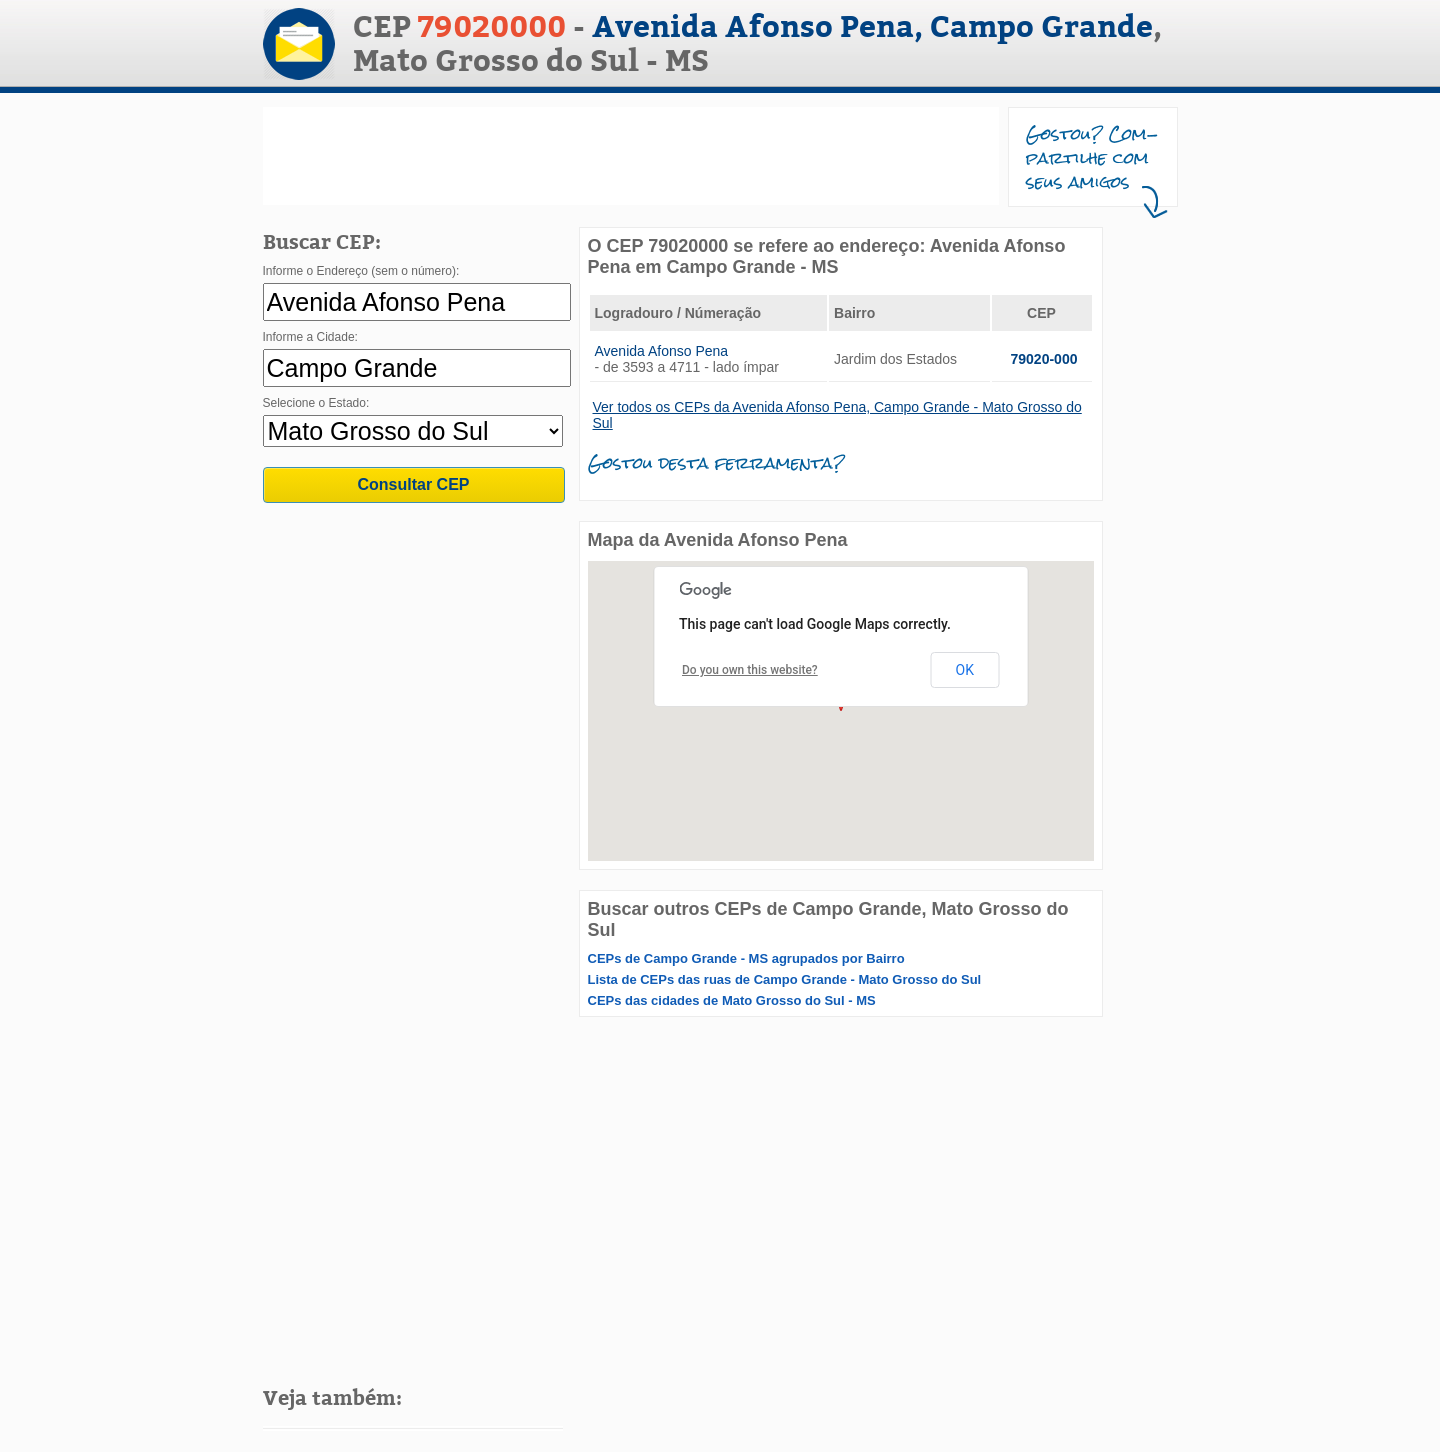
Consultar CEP (413, 484)
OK (965, 670)
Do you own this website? (750, 670)
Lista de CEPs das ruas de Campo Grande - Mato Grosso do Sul (785, 979)
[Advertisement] (631, 156)
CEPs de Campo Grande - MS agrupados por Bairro (746, 958)
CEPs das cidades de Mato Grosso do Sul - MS (732, 1000)
